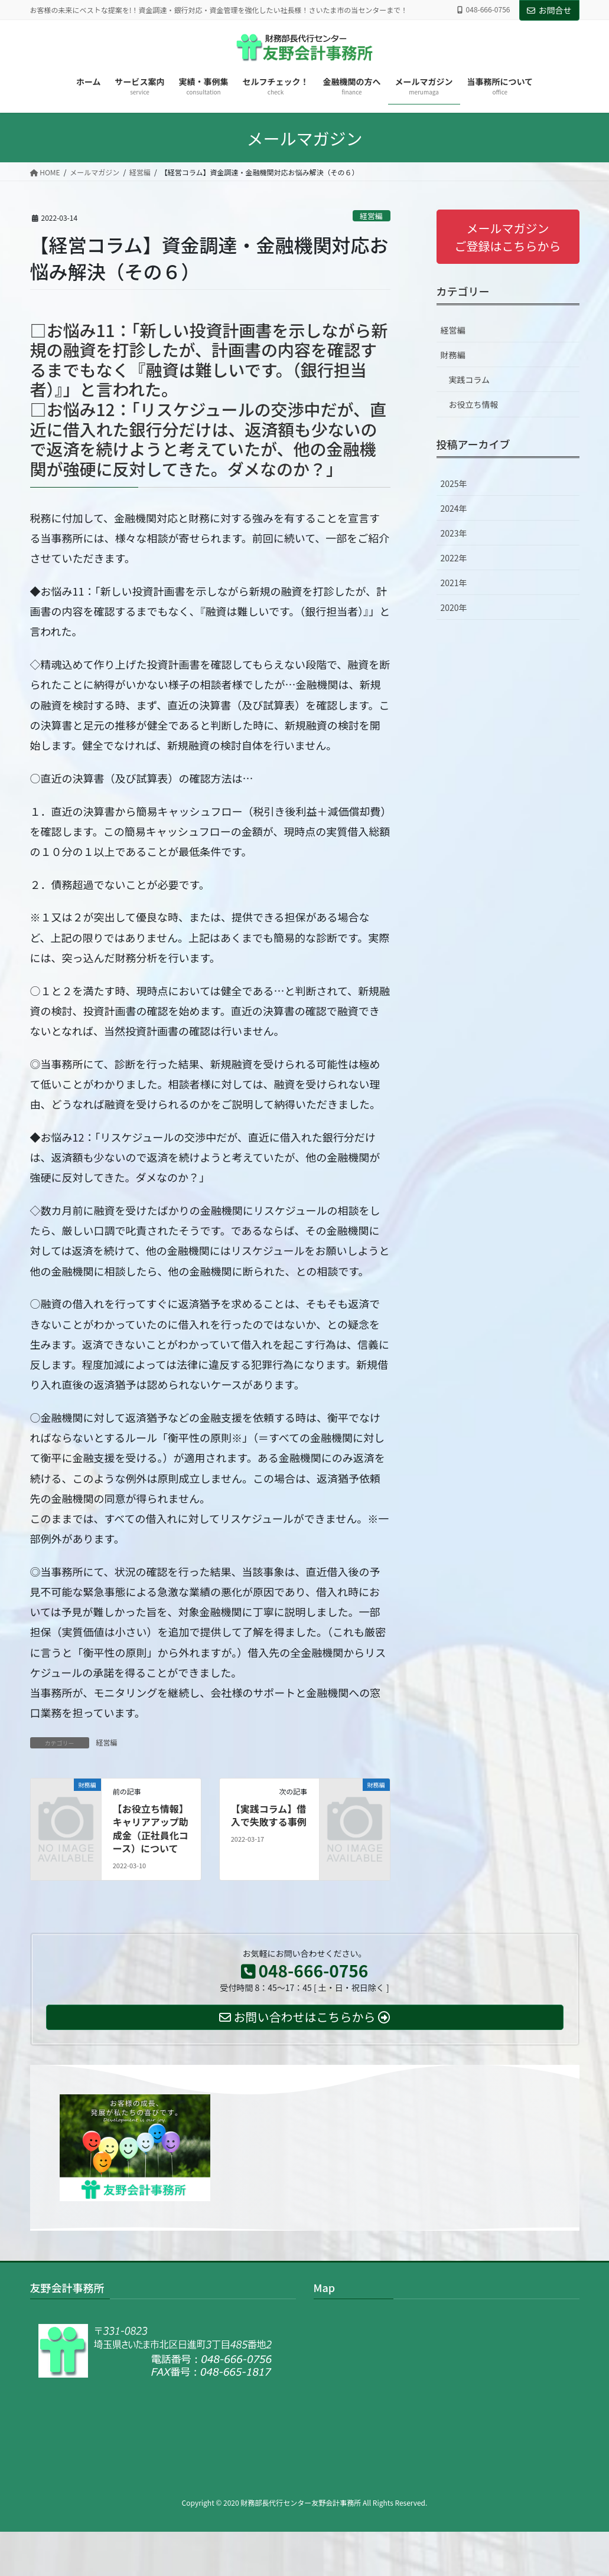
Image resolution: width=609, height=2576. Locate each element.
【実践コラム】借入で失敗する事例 (269, 1815)
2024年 (454, 508)
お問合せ (549, 10)
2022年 (454, 558)
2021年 (454, 583)
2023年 (454, 533)
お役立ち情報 (474, 404)
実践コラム (469, 379)
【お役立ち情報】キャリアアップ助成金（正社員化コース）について (150, 1828)
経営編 (371, 215)
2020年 (454, 607)
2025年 (454, 483)
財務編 (453, 355)
